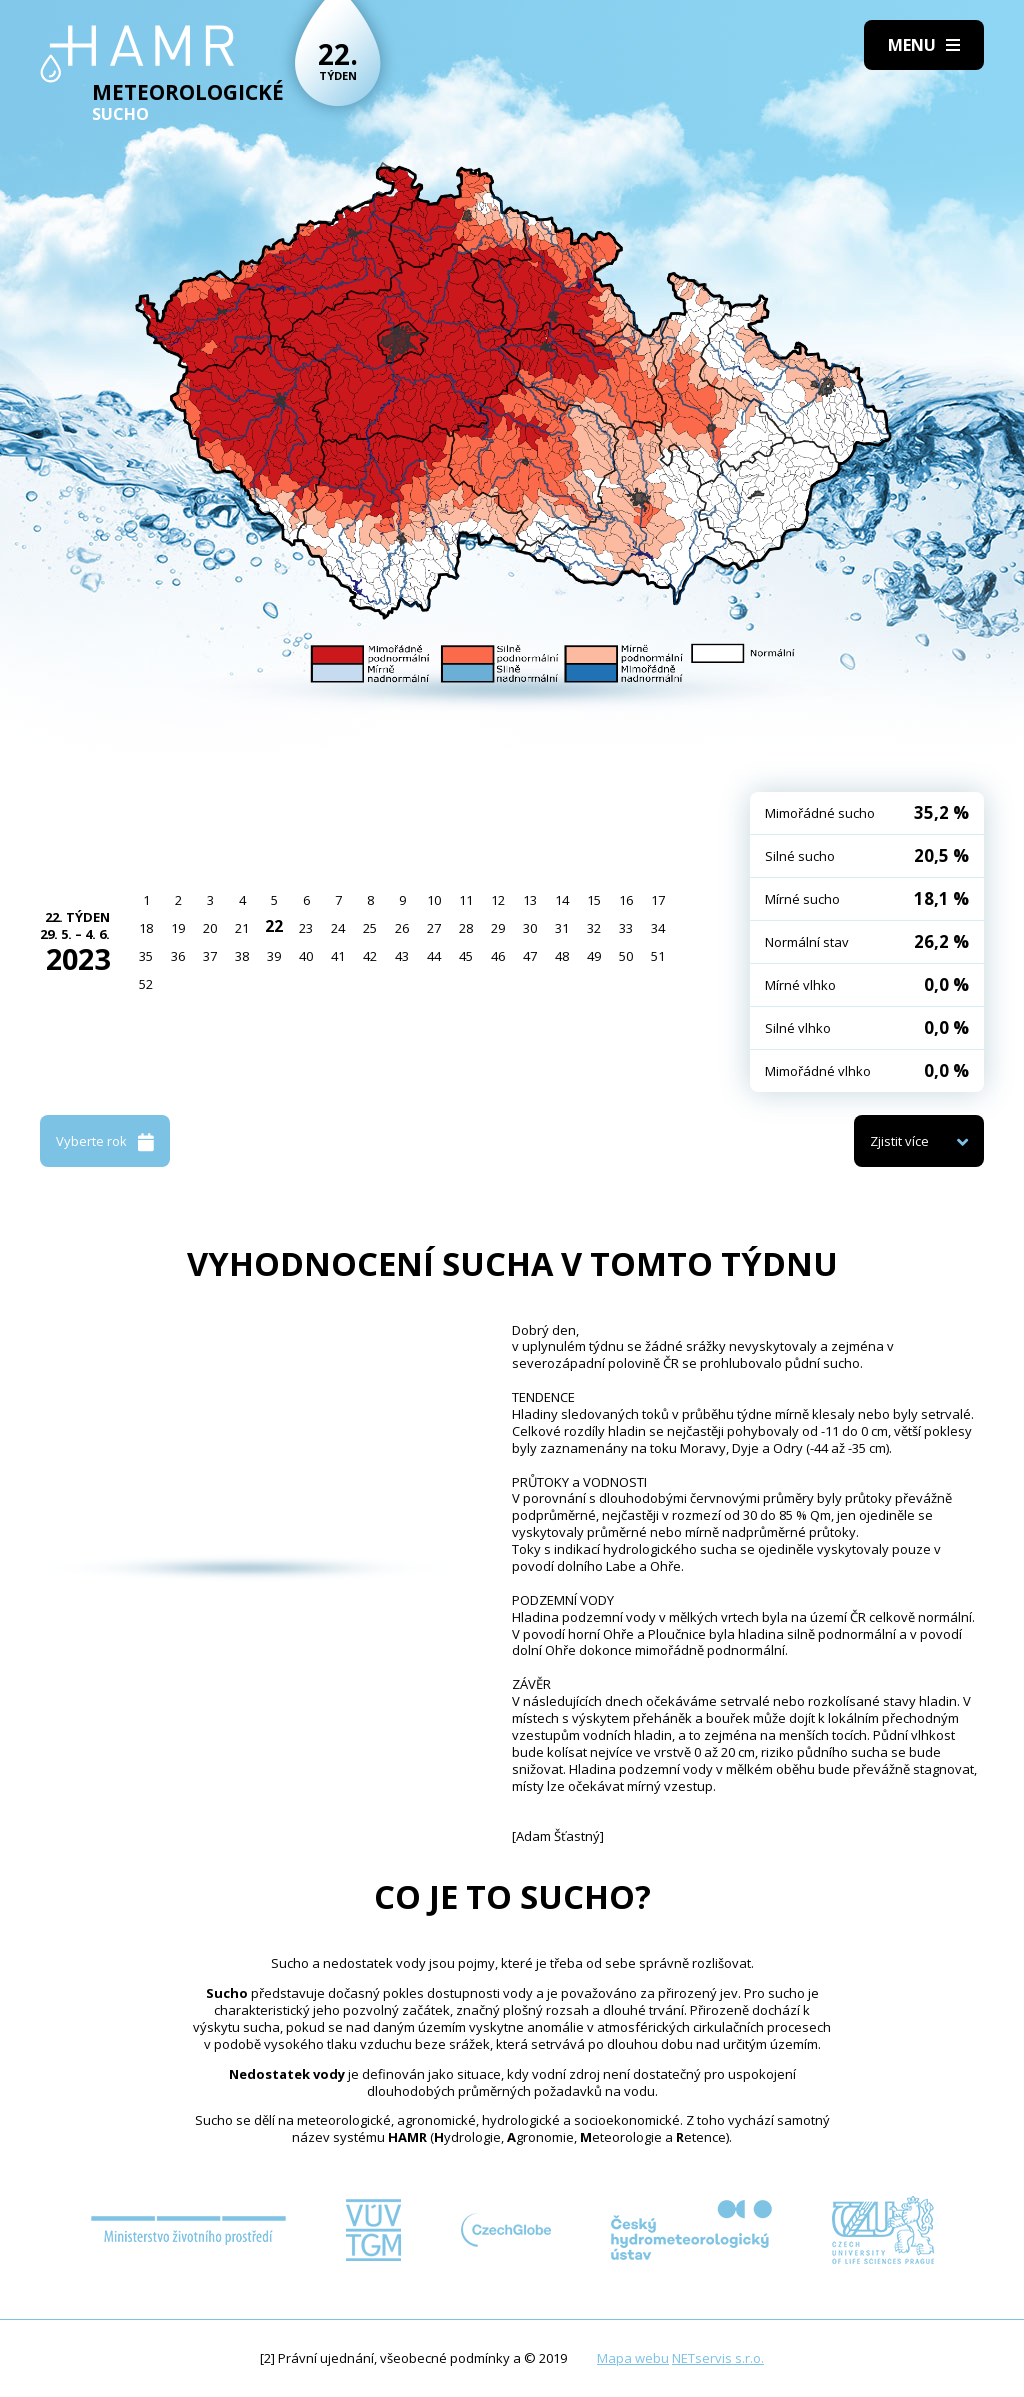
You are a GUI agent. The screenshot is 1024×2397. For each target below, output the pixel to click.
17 (658, 900)
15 (594, 900)
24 (338, 928)
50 (626, 956)
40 (306, 956)
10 (434, 900)
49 (594, 956)
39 (274, 956)
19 (178, 928)
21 (242, 928)
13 (530, 900)
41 (338, 956)
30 (530, 928)
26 (402, 928)
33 (626, 928)
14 (562, 900)
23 (306, 928)
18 (146, 928)
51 (658, 956)
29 (498, 928)
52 (146, 984)
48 (562, 956)
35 (146, 956)
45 (466, 956)
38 (242, 956)
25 (370, 928)
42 (370, 956)
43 (402, 956)
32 (594, 928)
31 (562, 928)
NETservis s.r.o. (718, 2358)
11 (466, 900)
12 (498, 900)
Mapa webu (633, 2358)
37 (210, 956)
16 (626, 900)
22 (274, 926)
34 (658, 928)
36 (178, 956)
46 (498, 956)
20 (210, 928)
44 (434, 956)
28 (466, 928)
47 (530, 956)
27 (434, 928)
